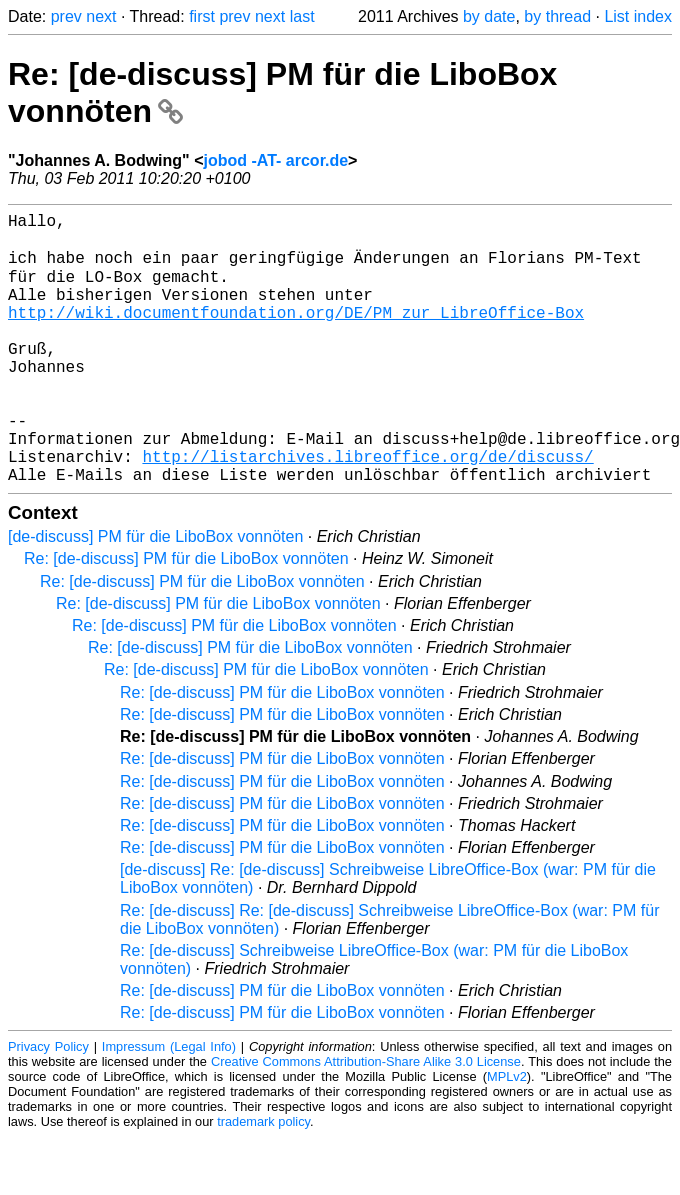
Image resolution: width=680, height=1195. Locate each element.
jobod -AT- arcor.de (275, 160)
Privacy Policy (48, 1104)
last (302, 16)
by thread (557, 16)
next (101, 16)
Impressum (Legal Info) (169, 1104)
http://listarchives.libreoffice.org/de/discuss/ (367, 510)
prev (66, 16)
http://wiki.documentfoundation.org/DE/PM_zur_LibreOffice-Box (296, 334)
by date (489, 16)
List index (638, 16)
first (202, 16)
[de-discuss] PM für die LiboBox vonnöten (155, 594)
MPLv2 (507, 1134)
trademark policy (263, 1179)
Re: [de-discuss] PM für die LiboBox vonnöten (186, 616)
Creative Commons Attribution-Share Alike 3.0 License (366, 1119)
